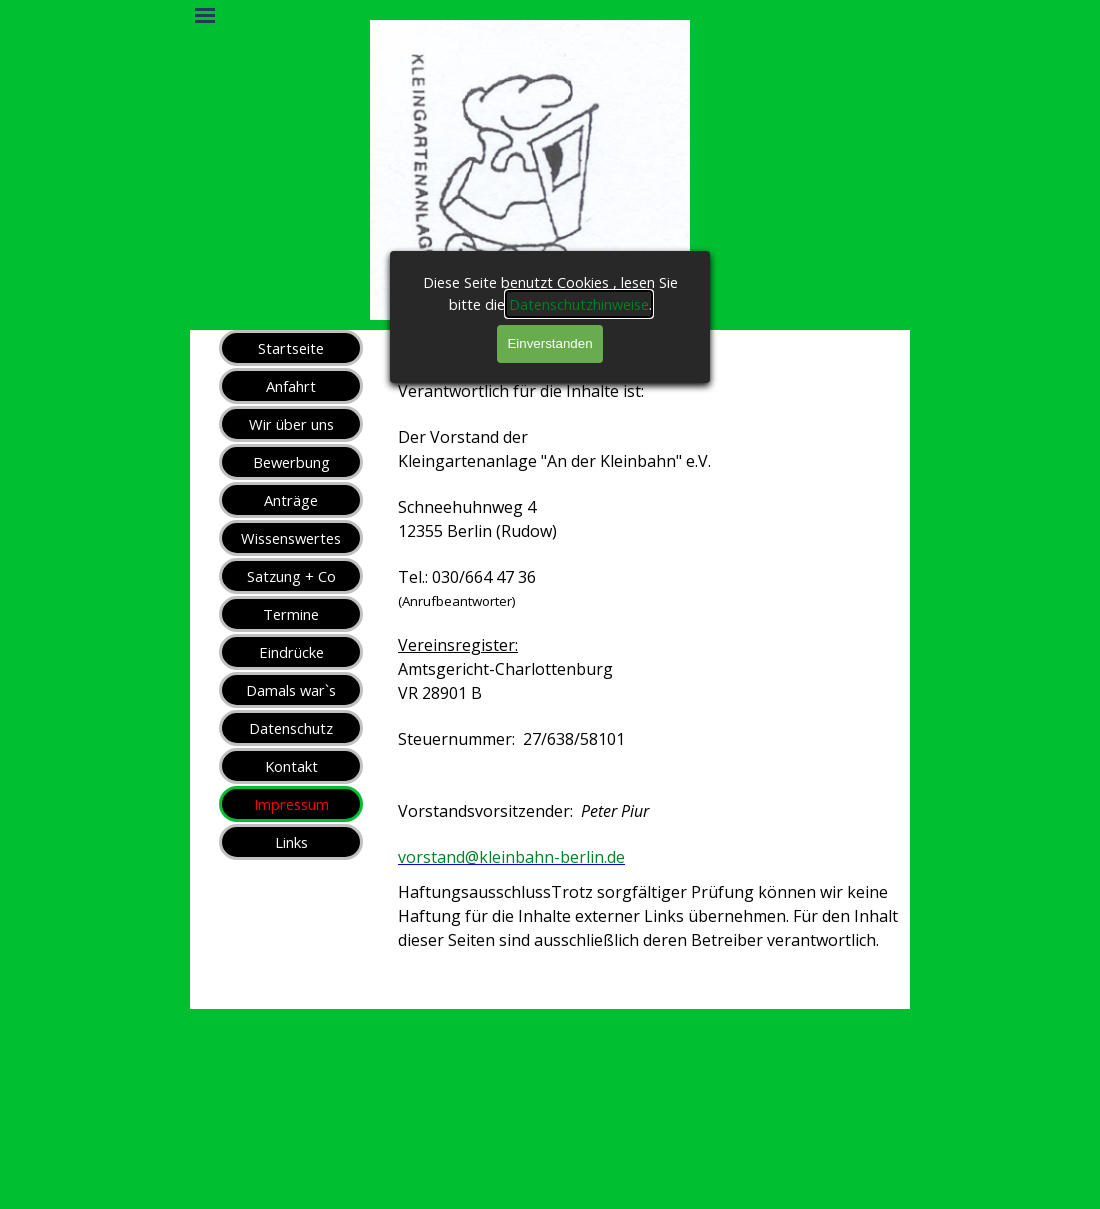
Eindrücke (291, 652)
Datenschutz (291, 728)
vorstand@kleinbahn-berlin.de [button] (511, 857)
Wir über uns (291, 424)
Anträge (291, 500)
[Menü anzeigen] (205, 15)
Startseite (291, 348)
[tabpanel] (650, 689)
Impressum (291, 804)
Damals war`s (291, 690)
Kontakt (291, 766)
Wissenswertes (291, 538)
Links (291, 842)
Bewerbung (291, 462)
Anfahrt (291, 386)
